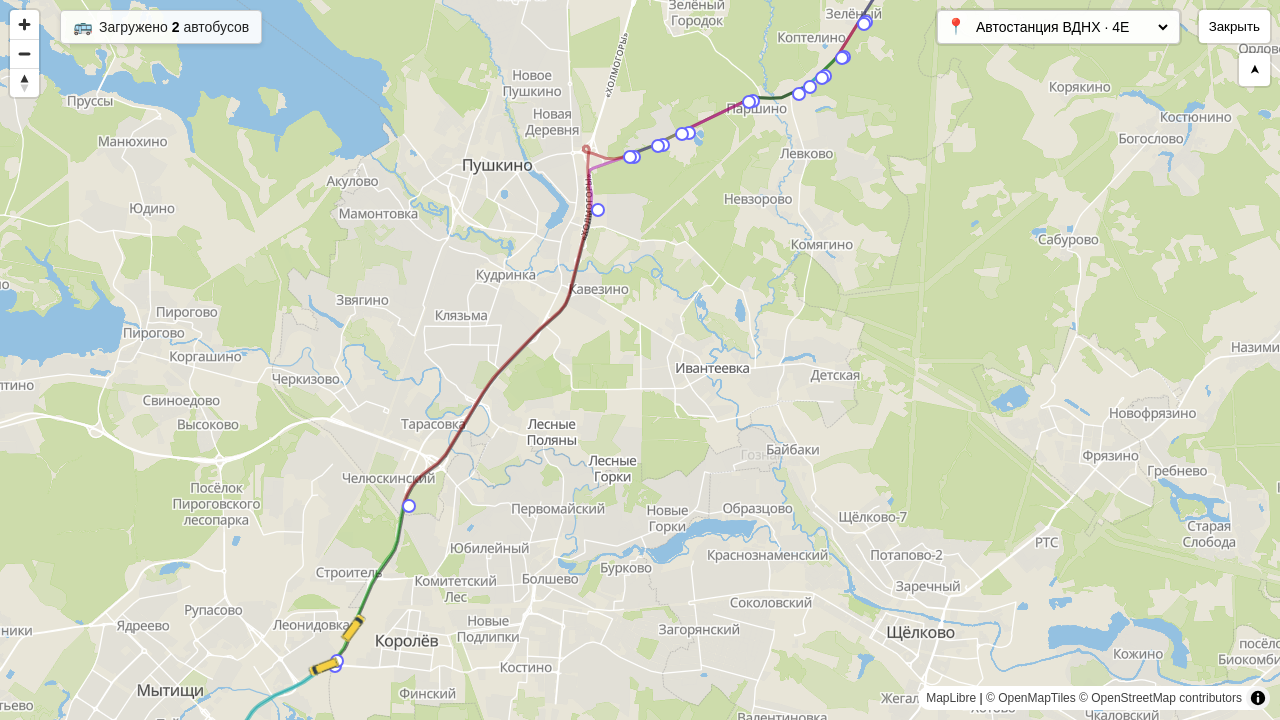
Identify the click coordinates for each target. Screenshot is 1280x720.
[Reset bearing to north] (24, 82)
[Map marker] (598, 210)
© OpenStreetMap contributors (1160, 698)
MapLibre (951, 698)
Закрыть (1234, 26)
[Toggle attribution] (1258, 698)
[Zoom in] (24, 24)
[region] (640, 360)
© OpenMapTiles (1031, 698)
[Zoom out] (24, 53)
